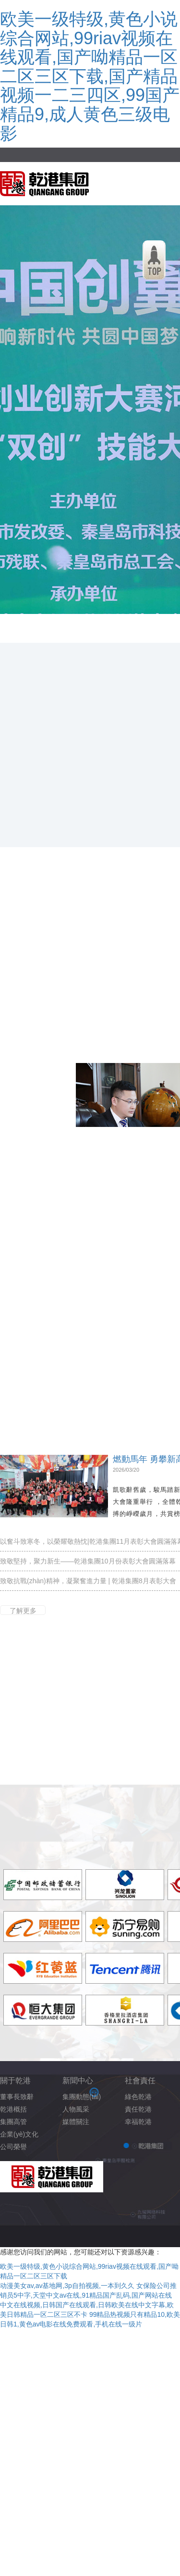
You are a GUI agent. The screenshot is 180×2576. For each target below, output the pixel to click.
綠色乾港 (138, 2097)
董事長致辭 (17, 2097)
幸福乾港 (138, 2122)
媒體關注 (75, 2122)
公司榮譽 (13, 2147)
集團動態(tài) (81, 2097)
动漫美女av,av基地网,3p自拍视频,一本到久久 (67, 2285)
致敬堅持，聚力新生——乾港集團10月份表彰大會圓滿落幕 (88, 1561)
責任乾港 (138, 2109)
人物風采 (75, 2109)
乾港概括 (13, 2109)
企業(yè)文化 (19, 2134)
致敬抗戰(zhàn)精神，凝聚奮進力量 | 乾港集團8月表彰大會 (88, 1581)
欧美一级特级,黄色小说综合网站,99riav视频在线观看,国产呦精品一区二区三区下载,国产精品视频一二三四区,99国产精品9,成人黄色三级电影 (90, 76)
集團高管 (13, 2122)
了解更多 (23, 1610)
